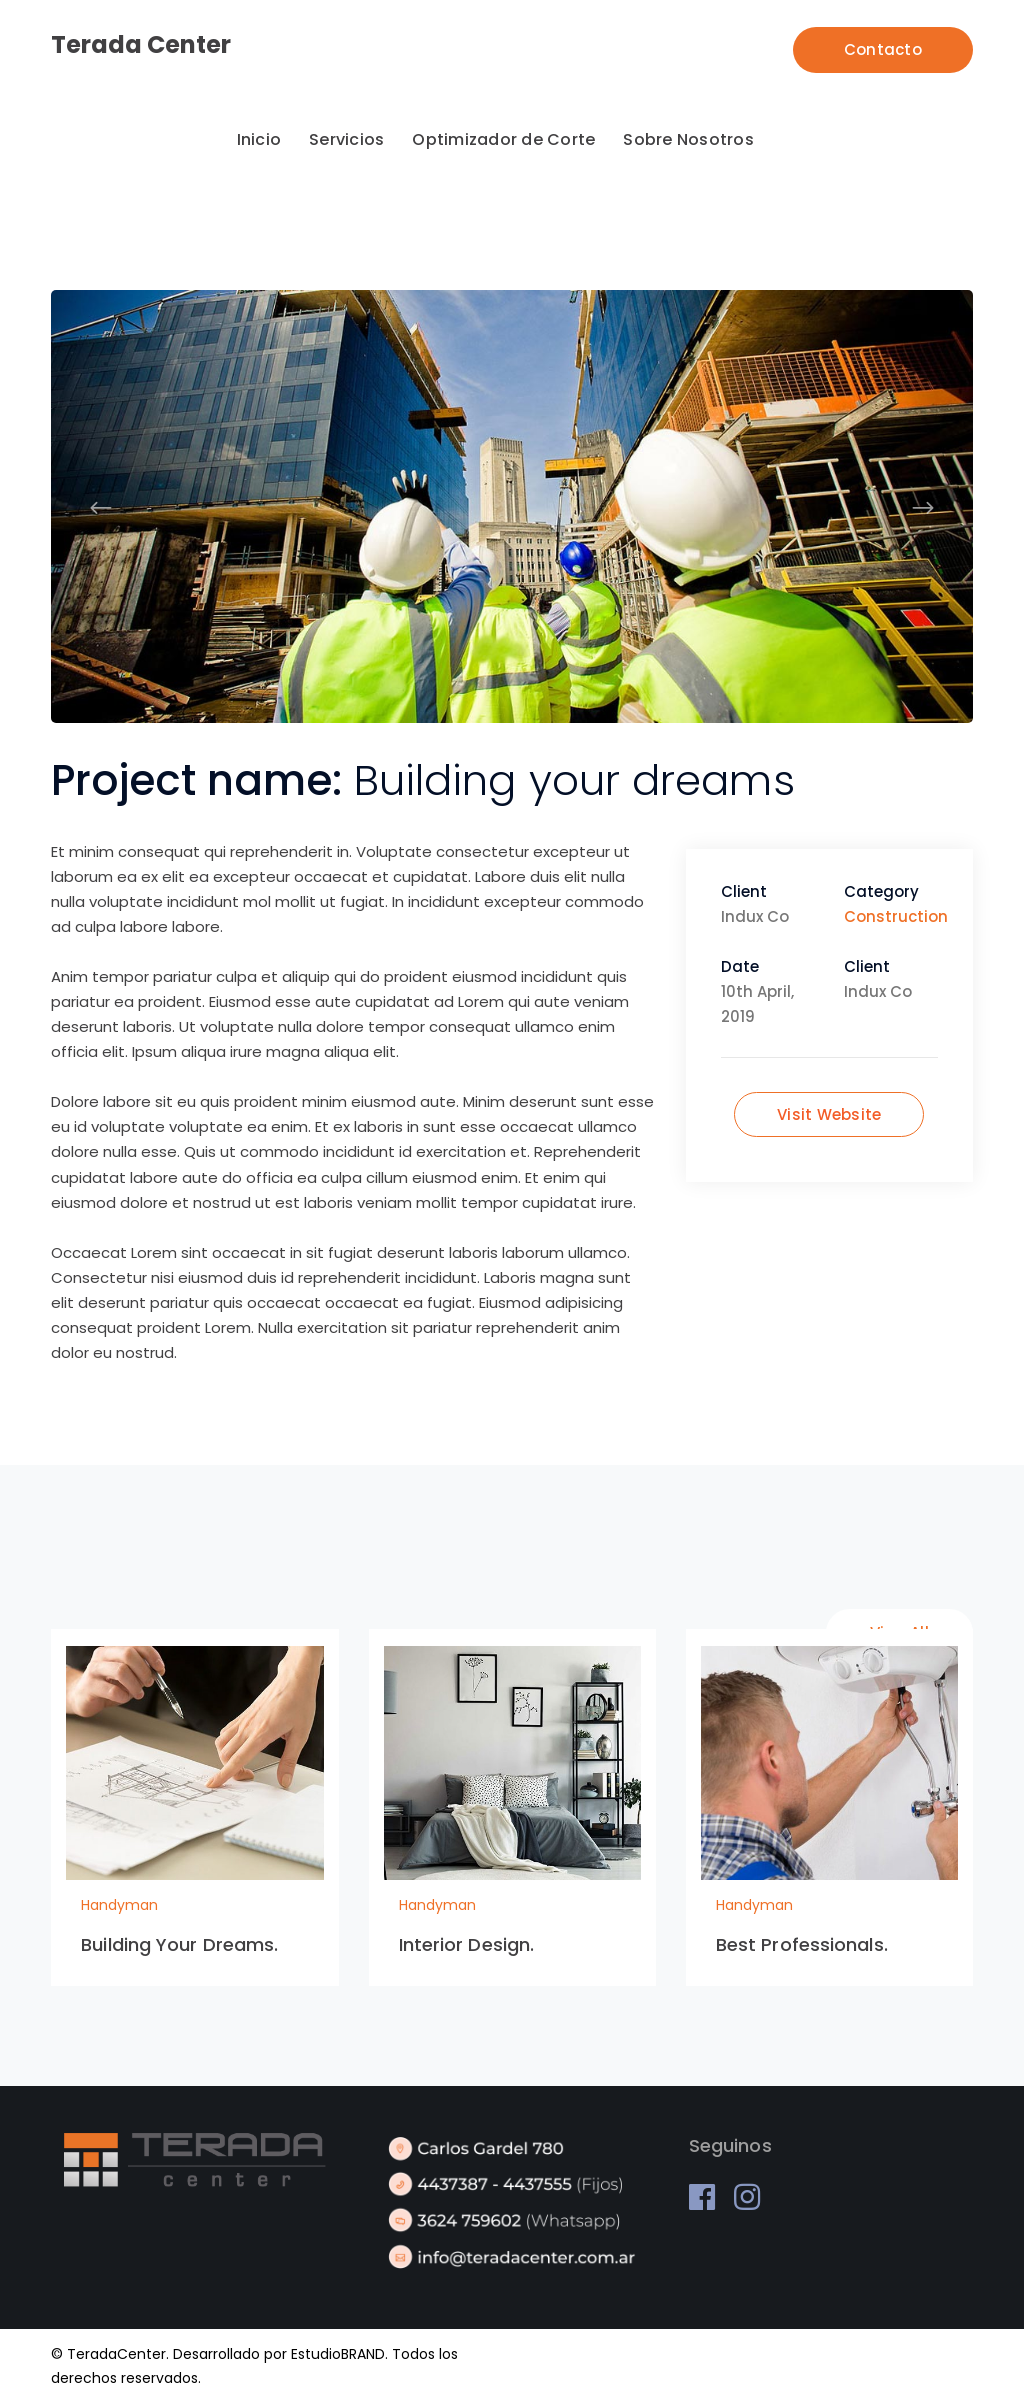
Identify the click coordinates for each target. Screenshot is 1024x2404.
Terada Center (141, 44)
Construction (896, 916)
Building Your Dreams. (179, 1944)
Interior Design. (467, 1944)
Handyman (119, 1905)
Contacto (883, 49)
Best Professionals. (802, 1944)
